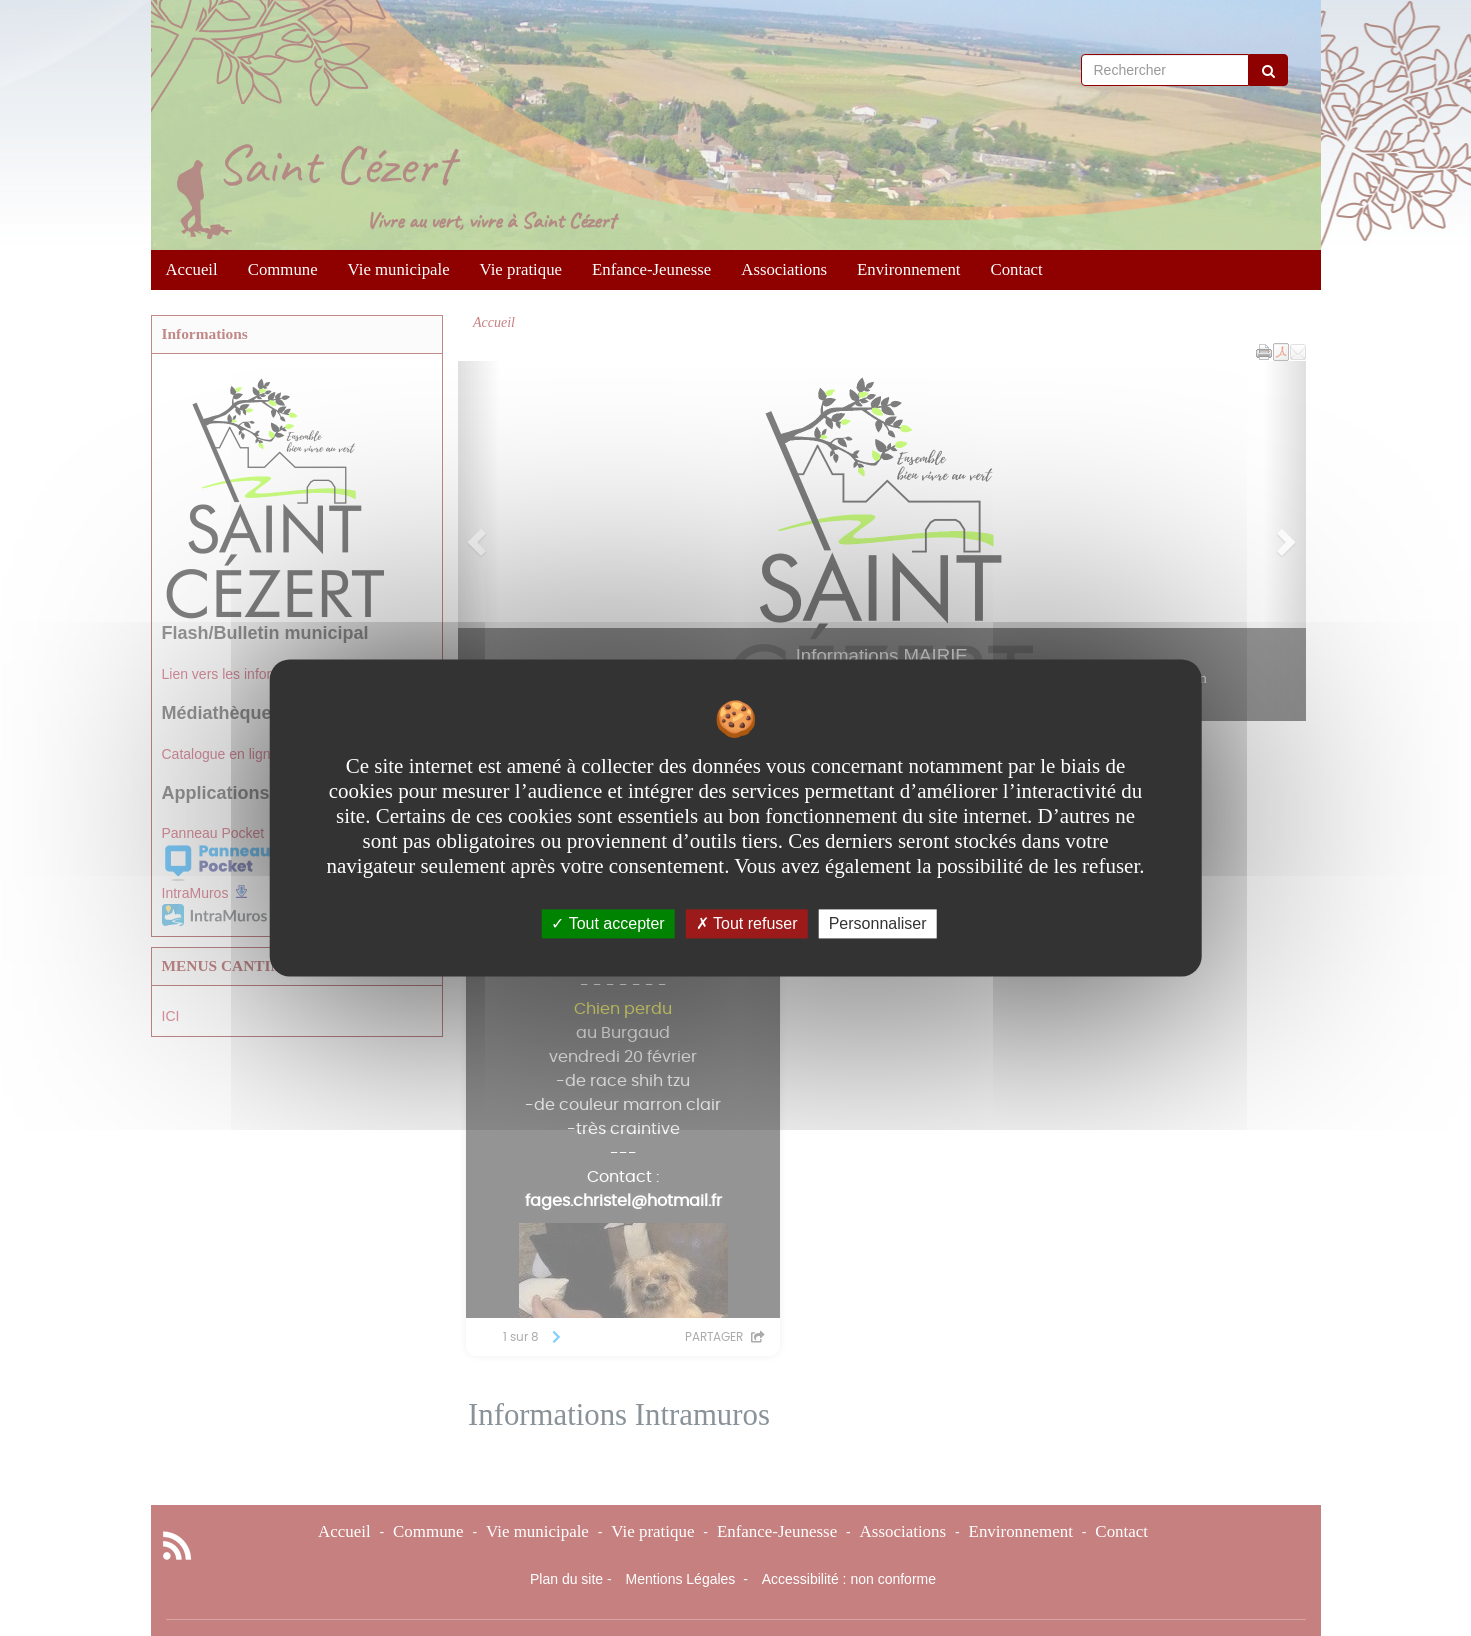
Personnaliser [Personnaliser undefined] (878, 923)
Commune (283, 269)
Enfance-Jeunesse (651, 269)
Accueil (192, 269)
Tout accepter (607, 923)
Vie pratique (521, 269)
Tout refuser (747, 923)
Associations (784, 269)
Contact (1017, 269)
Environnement (908, 269)
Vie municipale (399, 269)
